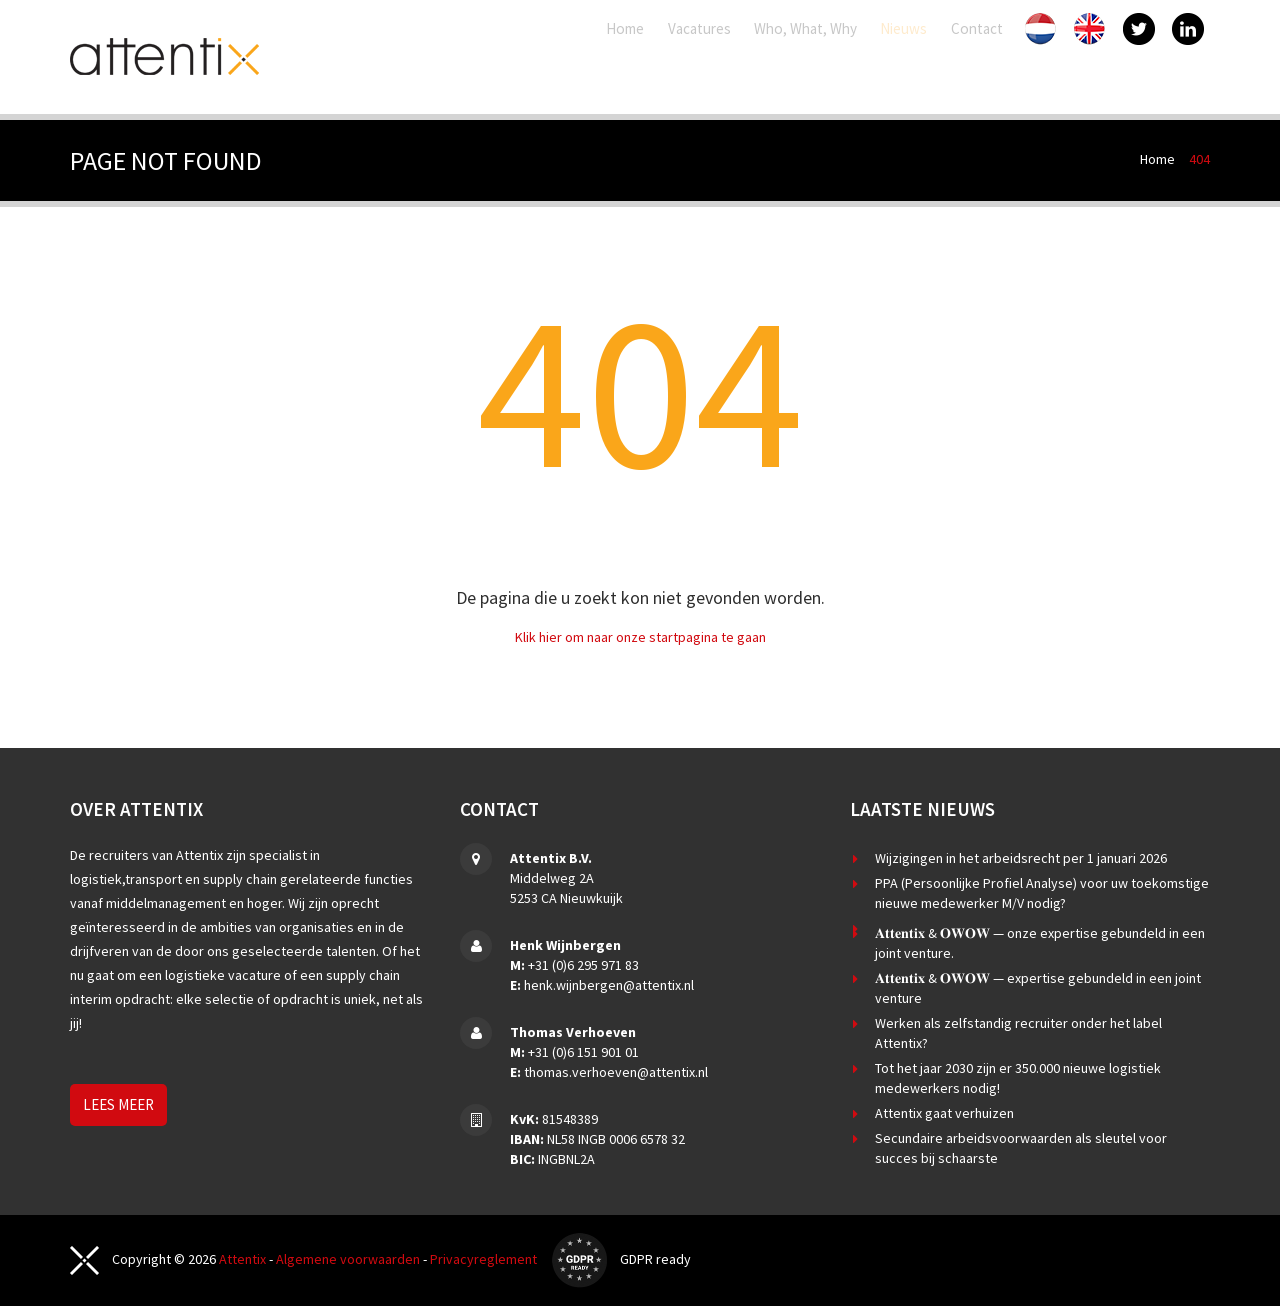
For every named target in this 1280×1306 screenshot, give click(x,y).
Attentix (242, 1259)
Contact (988, 57)
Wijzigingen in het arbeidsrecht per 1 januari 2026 (1021, 858)
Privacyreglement (483, 1259)
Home (504, 57)
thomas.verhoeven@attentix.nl (616, 1072)
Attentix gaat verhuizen (944, 1113)
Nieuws (887, 57)
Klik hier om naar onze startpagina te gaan (640, 637)
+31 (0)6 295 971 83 (583, 965)
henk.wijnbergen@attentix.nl (609, 985)
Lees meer (118, 1104)
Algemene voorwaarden (348, 1259)
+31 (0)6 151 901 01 (583, 1052)
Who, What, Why (752, 57)
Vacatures (607, 57)
